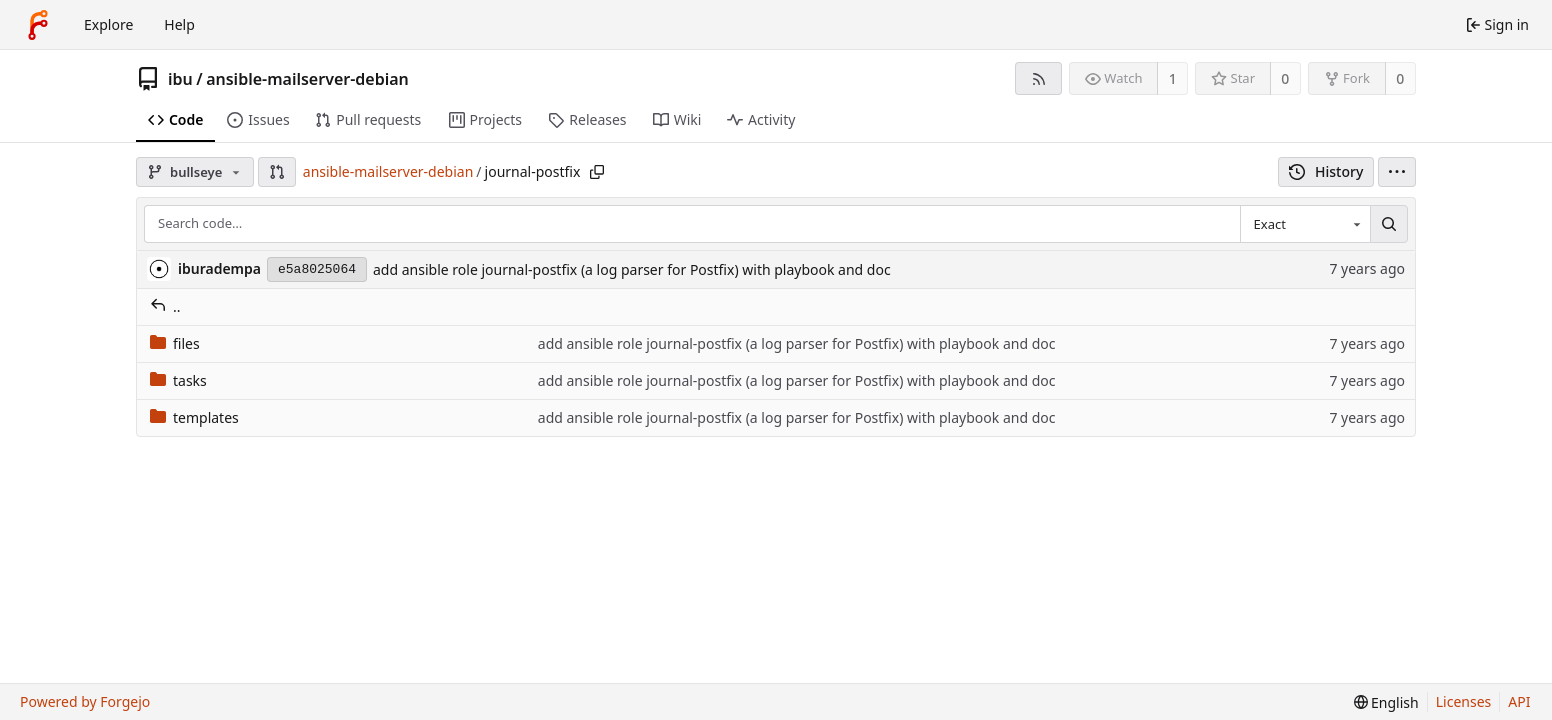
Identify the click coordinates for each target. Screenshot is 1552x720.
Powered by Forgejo (85, 701)
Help (179, 24)
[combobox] (1305, 224)
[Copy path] (597, 172)
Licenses (1464, 701)
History (1326, 171)
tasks (178, 380)
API (1519, 701)
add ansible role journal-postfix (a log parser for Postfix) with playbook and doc (632, 269)
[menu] (1397, 172)
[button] (277, 172)
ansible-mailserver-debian (307, 79)
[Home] (38, 25)
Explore (108, 24)
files (175, 343)
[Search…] (1389, 224)
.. (165, 306)
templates (194, 417)
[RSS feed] (1038, 78)
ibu (180, 79)
